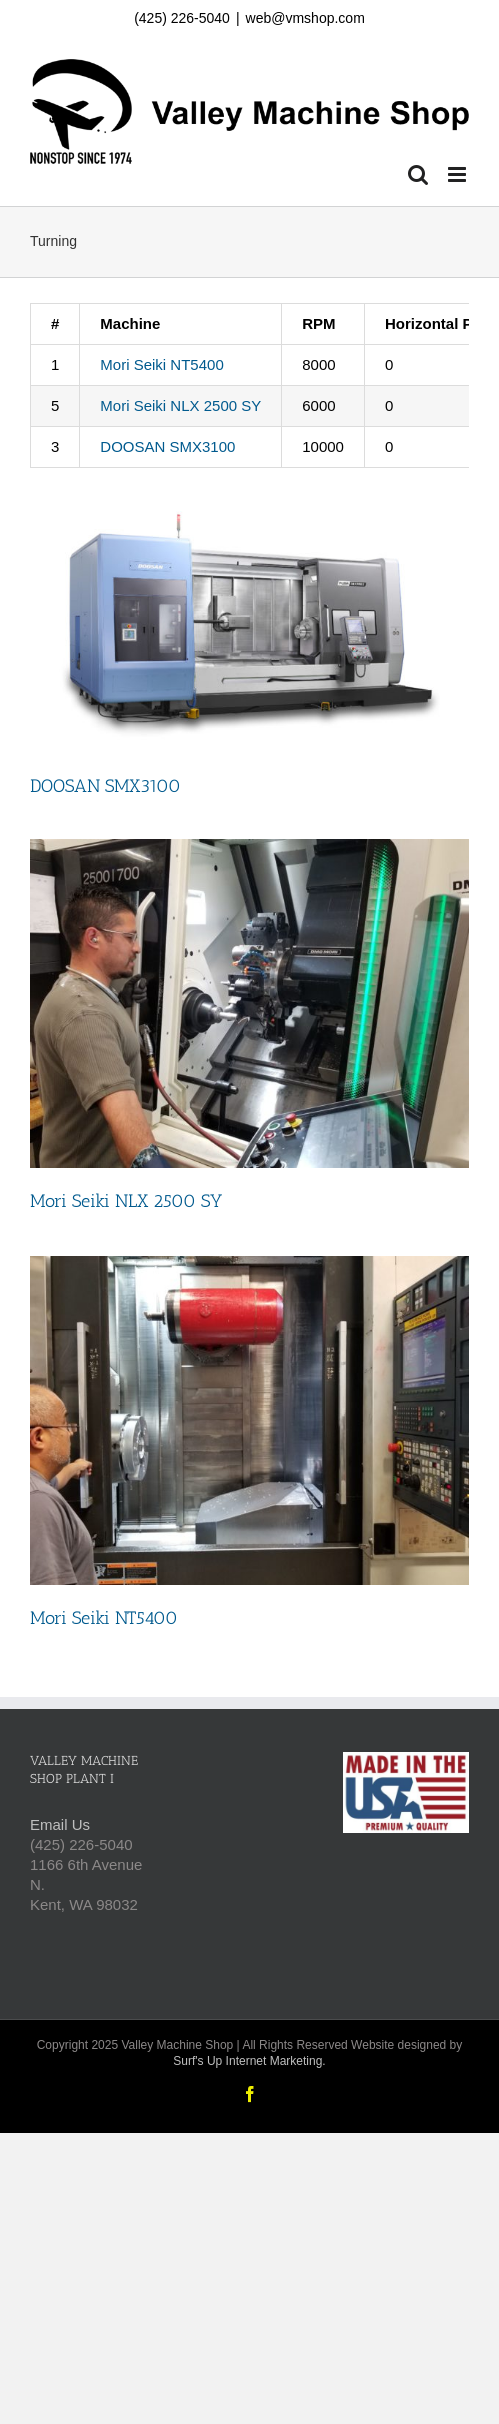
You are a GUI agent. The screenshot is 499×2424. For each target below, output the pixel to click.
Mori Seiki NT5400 (161, 364)
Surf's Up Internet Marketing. (249, 2061)
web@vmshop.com (305, 18)
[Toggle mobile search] (418, 174)
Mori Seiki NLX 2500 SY (180, 405)
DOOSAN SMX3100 (167, 446)
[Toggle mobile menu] (458, 174)
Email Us (60, 1824)
